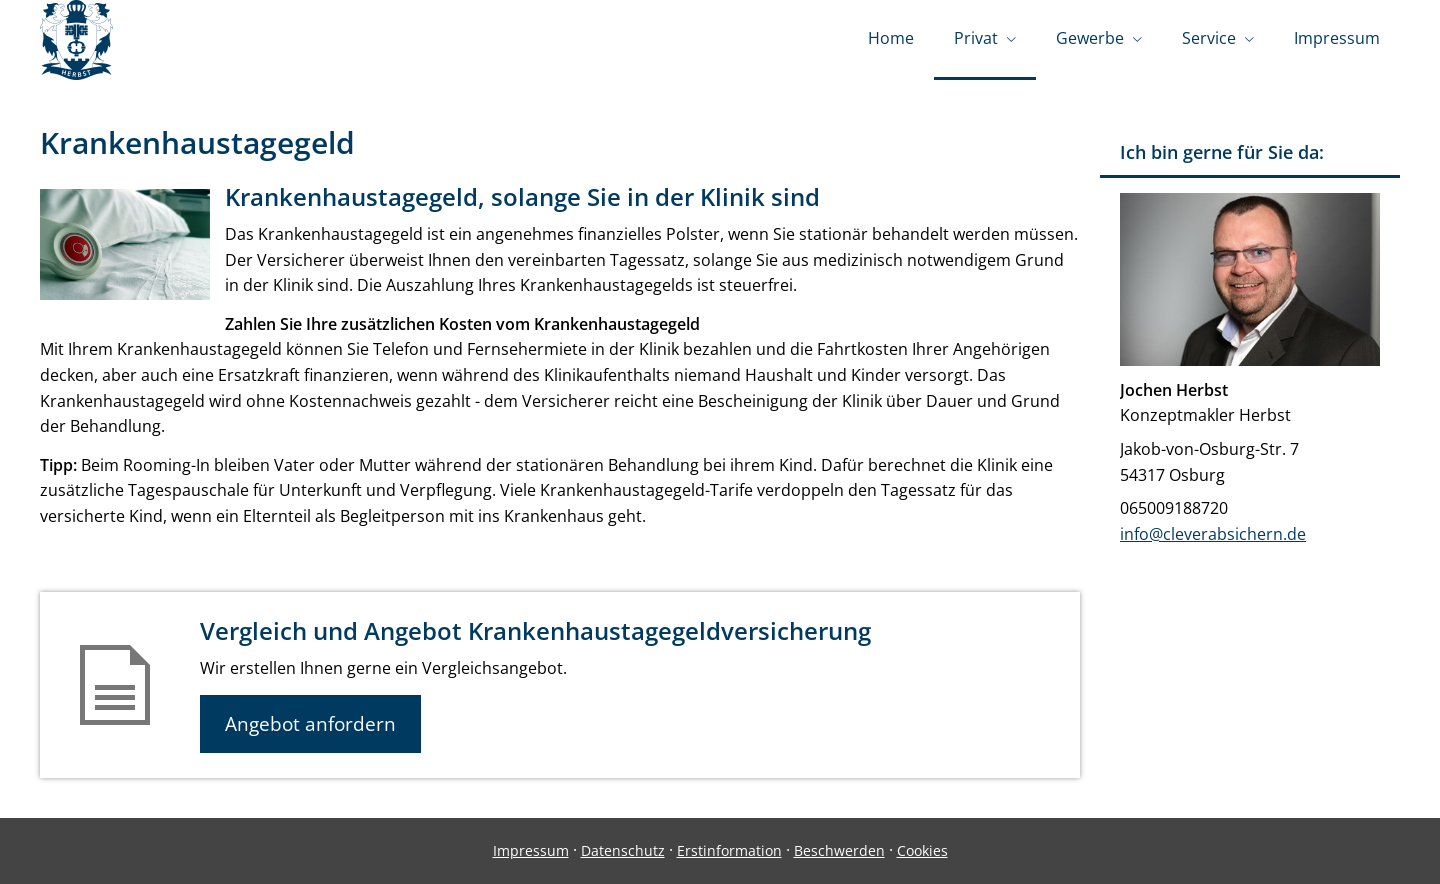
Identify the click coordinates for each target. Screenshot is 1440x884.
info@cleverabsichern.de (1213, 534)
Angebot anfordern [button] (310, 724)
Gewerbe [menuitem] (1090, 38)
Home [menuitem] (891, 38)
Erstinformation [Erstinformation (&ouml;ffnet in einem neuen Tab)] (729, 850)
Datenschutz (623, 850)
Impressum (531, 850)
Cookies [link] (922, 850)
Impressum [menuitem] (1337, 38)
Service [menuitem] (1209, 38)
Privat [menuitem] (976, 38)
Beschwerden (839, 850)
